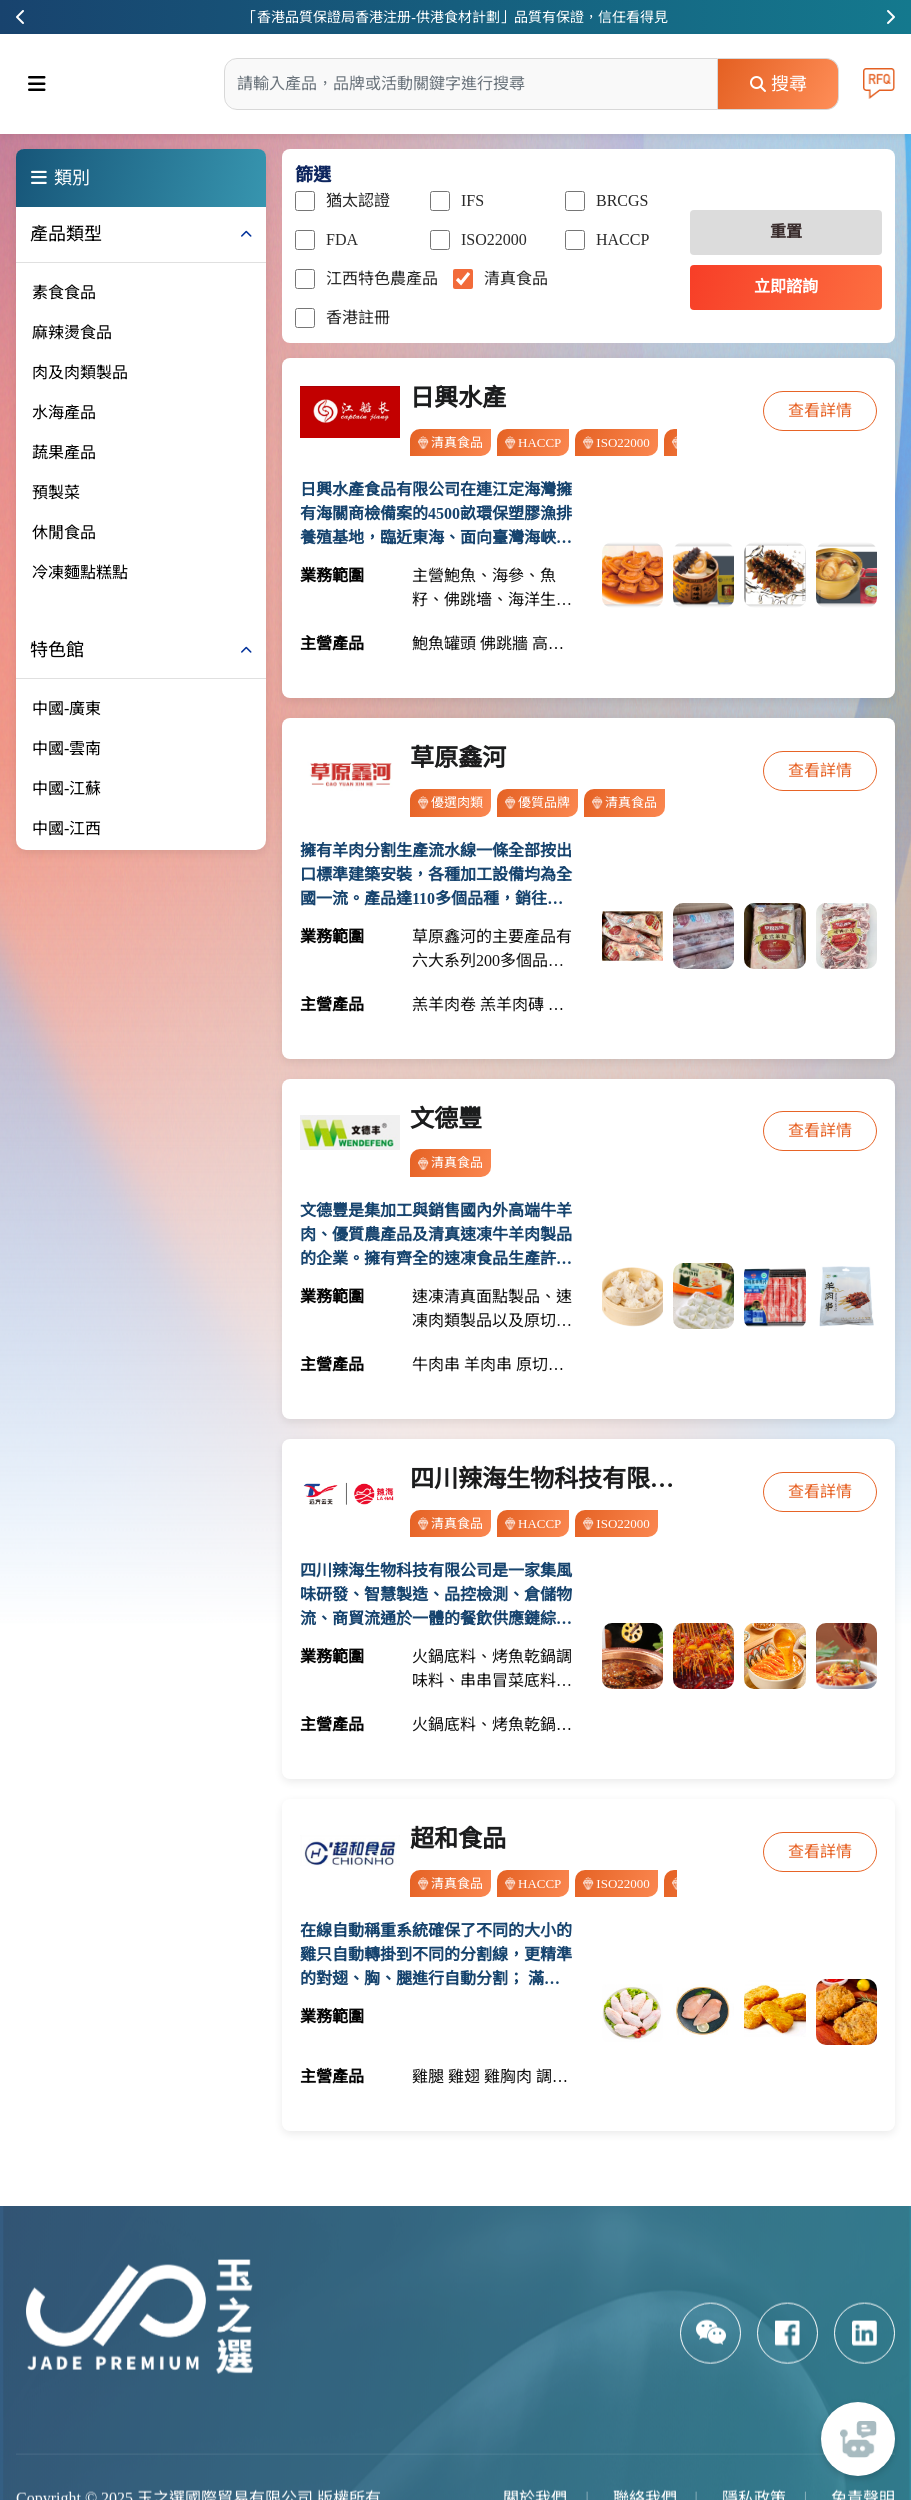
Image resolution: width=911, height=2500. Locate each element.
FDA (326, 240)
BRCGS (606, 201)
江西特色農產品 (366, 279)
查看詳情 (820, 410)
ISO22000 (478, 240)
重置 (786, 231)
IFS (457, 201)
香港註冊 (342, 318)
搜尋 (778, 84)
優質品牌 (537, 802)
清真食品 (500, 279)
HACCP (607, 240)
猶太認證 (342, 201)
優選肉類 (450, 802)
